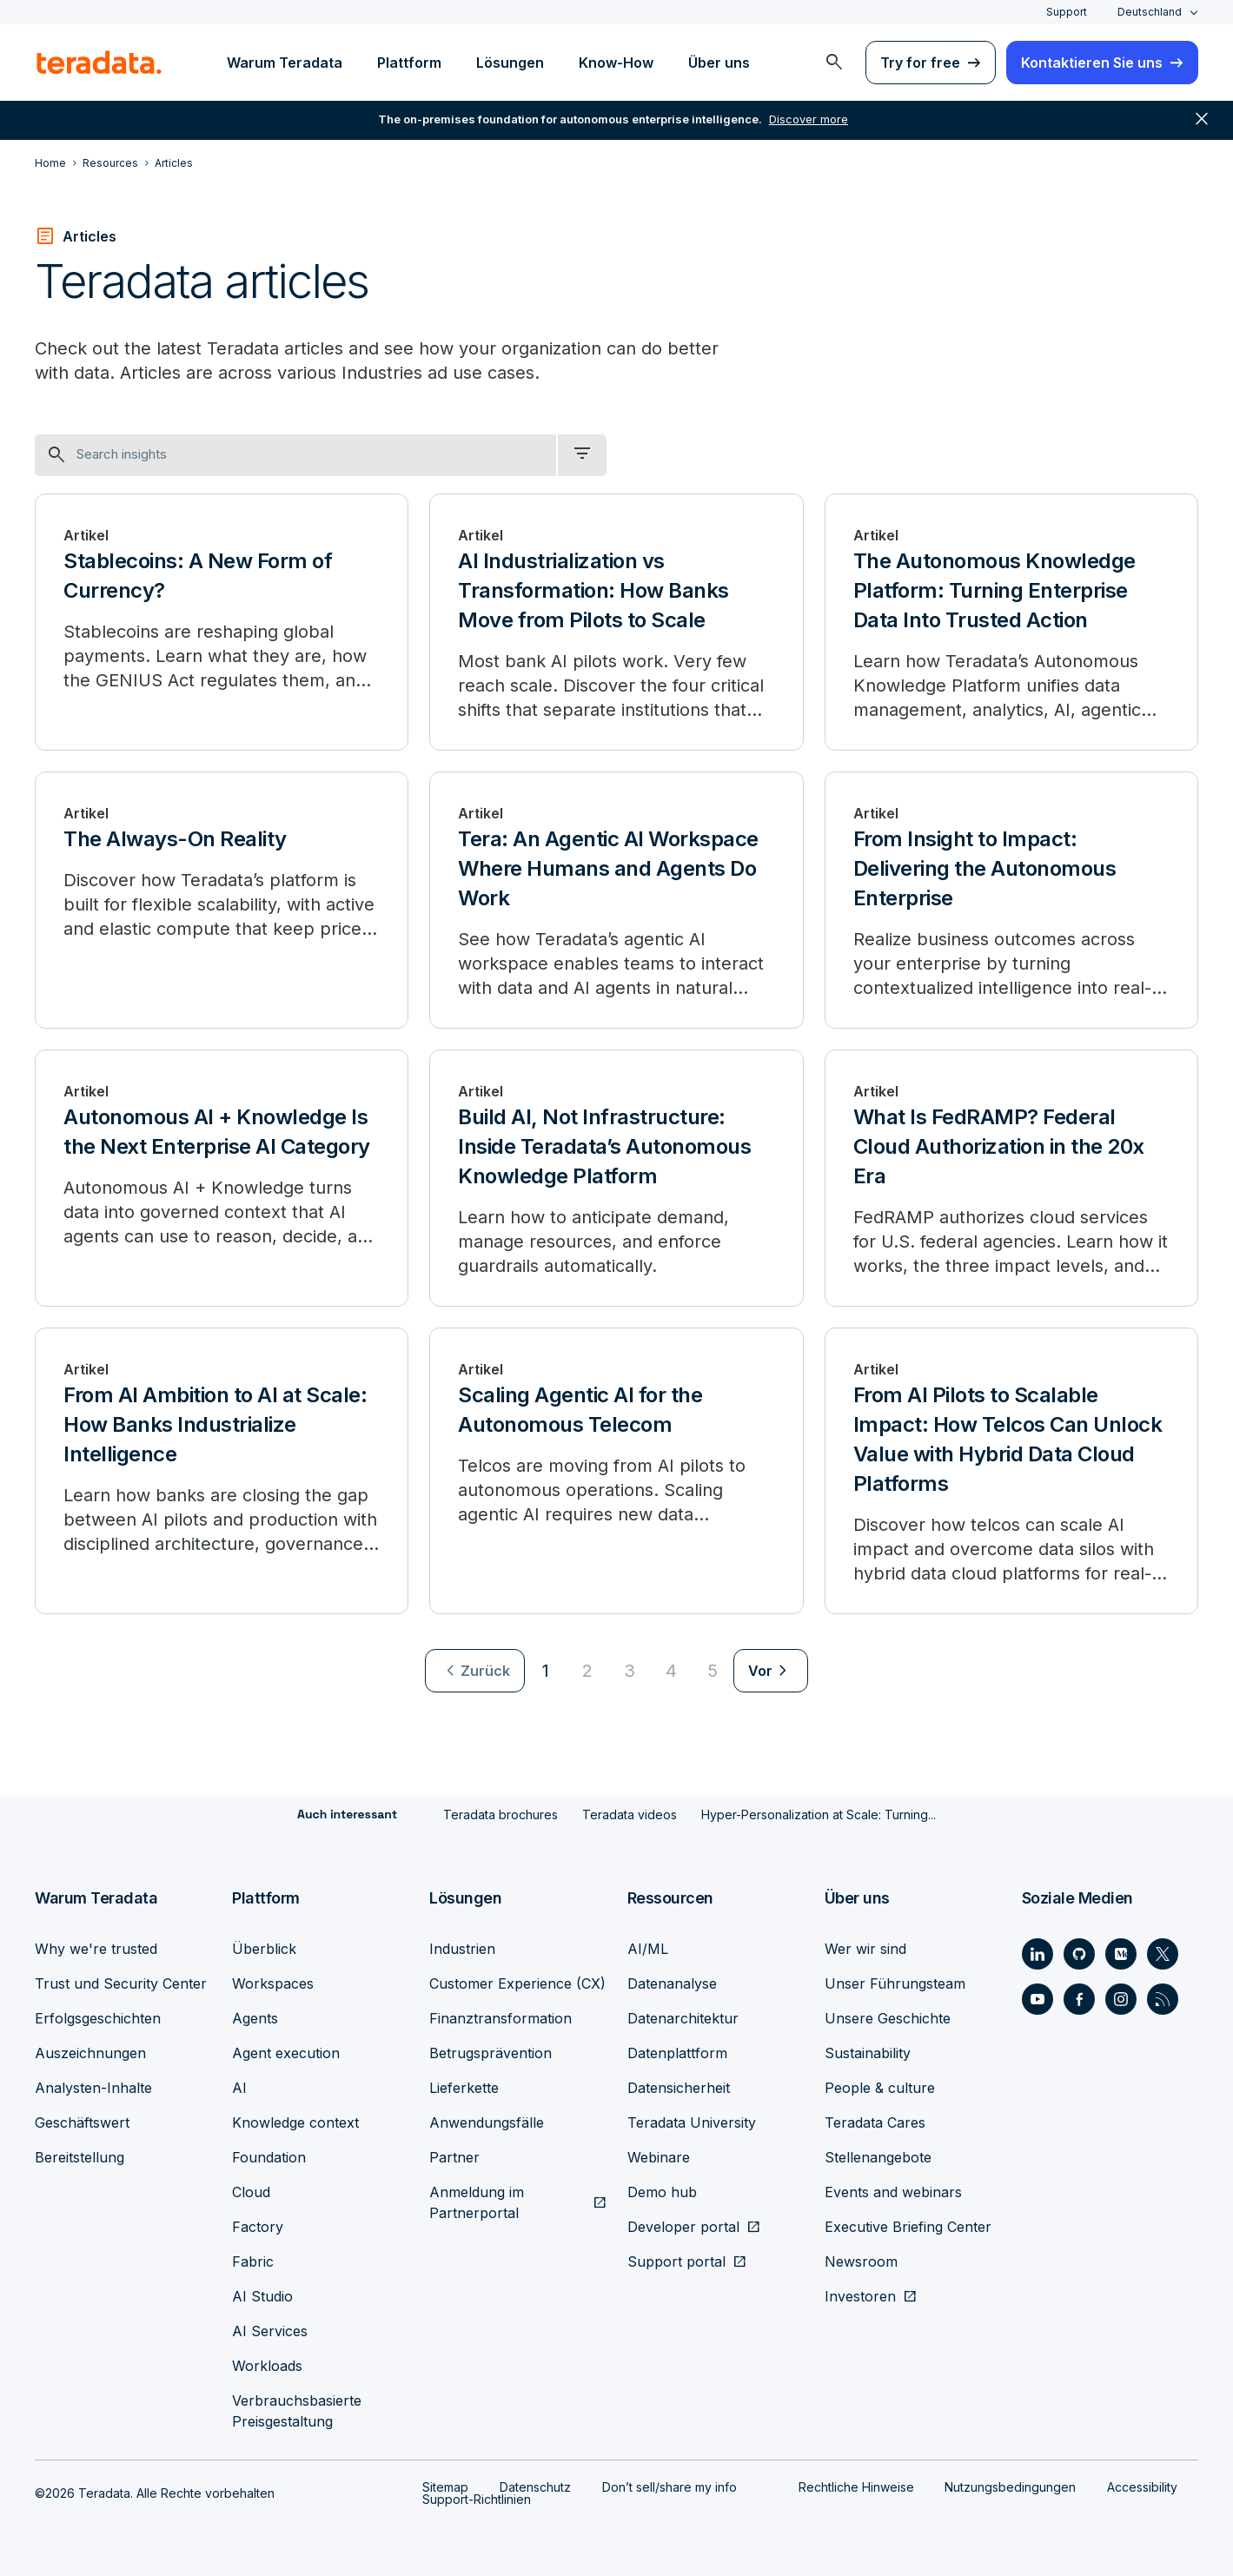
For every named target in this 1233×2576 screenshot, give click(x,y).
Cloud (251, 2191)
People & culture (880, 2087)
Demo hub (662, 2191)
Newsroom (861, 2260)
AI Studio (262, 2295)
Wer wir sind (865, 1948)
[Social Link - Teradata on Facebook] (1079, 1998)
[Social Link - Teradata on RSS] (1162, 1998)
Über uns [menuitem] (719, 62)
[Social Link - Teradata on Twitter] (1162, 1953)
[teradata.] (99, 62)
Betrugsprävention (490, 2052)
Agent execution (286, 2052)
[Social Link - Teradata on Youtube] (1037, 1998)
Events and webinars (893, 2191)
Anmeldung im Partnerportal (476, 2201)
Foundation (269, 2156)
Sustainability (868, 2052)
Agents (255, 2017)
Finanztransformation (500, 2017)
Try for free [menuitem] (920, 62)
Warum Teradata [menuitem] (284, 62)
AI (239, 2087)
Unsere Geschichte (888, 2017)
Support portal (676, 2260)
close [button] (1201, 121)
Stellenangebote (878, 2156)
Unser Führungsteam (895, 1982)
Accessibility (1142, 2486)
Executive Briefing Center (908, 2226)
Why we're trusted (96, 1948)
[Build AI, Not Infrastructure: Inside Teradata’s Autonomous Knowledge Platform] (616, 1178)
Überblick (264, 1948)
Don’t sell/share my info (669, 2486)
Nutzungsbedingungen (1010, 2486)
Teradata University (691, 2121)
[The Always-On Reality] (221, 900)
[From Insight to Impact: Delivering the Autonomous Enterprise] (1011, 900)
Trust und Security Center (121, 1982)
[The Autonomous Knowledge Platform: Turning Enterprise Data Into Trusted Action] (1011, 622)
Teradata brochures (500, 1814)
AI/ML (647, 1948)
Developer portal (683, 2226)
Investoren (860, 2295)
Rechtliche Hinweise (856, 2486)
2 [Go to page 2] (587, 1670)
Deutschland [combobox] (1149, 11)
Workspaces (273, 1982)
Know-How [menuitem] (616, 62)
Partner (454, 2156)
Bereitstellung (79, 2156)
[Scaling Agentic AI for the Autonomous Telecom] (616, 1471)
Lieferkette (464, 2087)
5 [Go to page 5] (712, 1670)
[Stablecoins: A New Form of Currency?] (221, 622)
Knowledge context (295, 2121)
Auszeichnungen (90, 2052)
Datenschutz (535, 2486)
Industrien (462, 1948)
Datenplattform (677, 2052)
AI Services (270, 2330)
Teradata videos (629, 1814)
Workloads (267, 2365)
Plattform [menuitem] (409, 62)
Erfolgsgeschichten (98, 2017)
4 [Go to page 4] (671, 1670)
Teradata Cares (875, 2121)
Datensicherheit (678, 2087)
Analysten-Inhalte (93, 2087)
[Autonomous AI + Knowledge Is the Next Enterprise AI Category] (221, 1178)
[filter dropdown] (582, 455)
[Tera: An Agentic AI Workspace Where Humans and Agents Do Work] (616, 900)
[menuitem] (834, 62)
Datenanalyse (672, 1982)
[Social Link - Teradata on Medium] (1121, 1953)
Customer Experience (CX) (517, 1982)
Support (1066, 11)
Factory (257, 2226)
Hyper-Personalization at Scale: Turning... (818, 1814)
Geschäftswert (82, 2121)
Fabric (253, 2260)
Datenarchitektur (683, 2017)
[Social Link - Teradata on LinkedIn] (1037, 1953)
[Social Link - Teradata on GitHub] (1079, 1953)
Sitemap (445, 2486)
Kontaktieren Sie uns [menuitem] (1092, 62)
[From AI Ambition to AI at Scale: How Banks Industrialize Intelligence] (221, 1471)
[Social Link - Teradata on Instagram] (1121, 1998)
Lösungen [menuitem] (510, 62)
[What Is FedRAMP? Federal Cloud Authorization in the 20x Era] (1011, 1178)
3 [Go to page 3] (629, 1670)
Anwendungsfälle (486, 2121)
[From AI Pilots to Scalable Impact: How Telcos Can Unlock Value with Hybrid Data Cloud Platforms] (1011, 1471)
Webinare (658, 2156)
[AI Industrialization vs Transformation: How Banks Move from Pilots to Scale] (616, 622)
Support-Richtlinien (476, 2498)
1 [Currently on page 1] (545, 1670)
